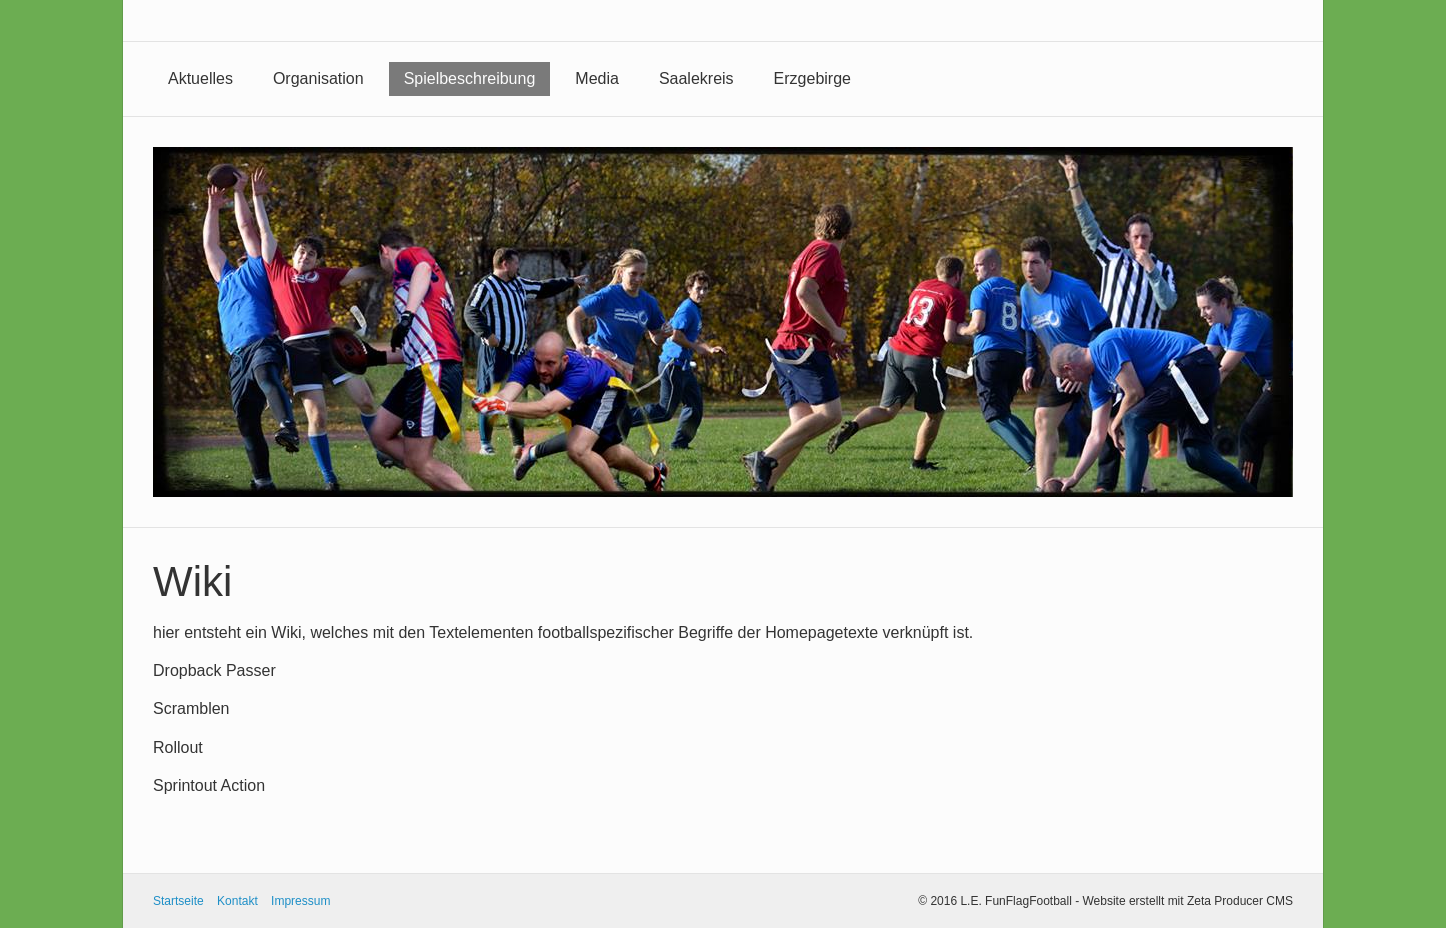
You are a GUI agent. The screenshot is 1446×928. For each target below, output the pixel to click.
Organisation (318, 78)
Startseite (178, 901)
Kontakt (237, 901)
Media (597, 78)
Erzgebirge (812, 78)
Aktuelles (200, 78)
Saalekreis (696, 78)
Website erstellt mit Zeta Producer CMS (1187, 901)
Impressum (300, 901)
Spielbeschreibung (470, 78)
